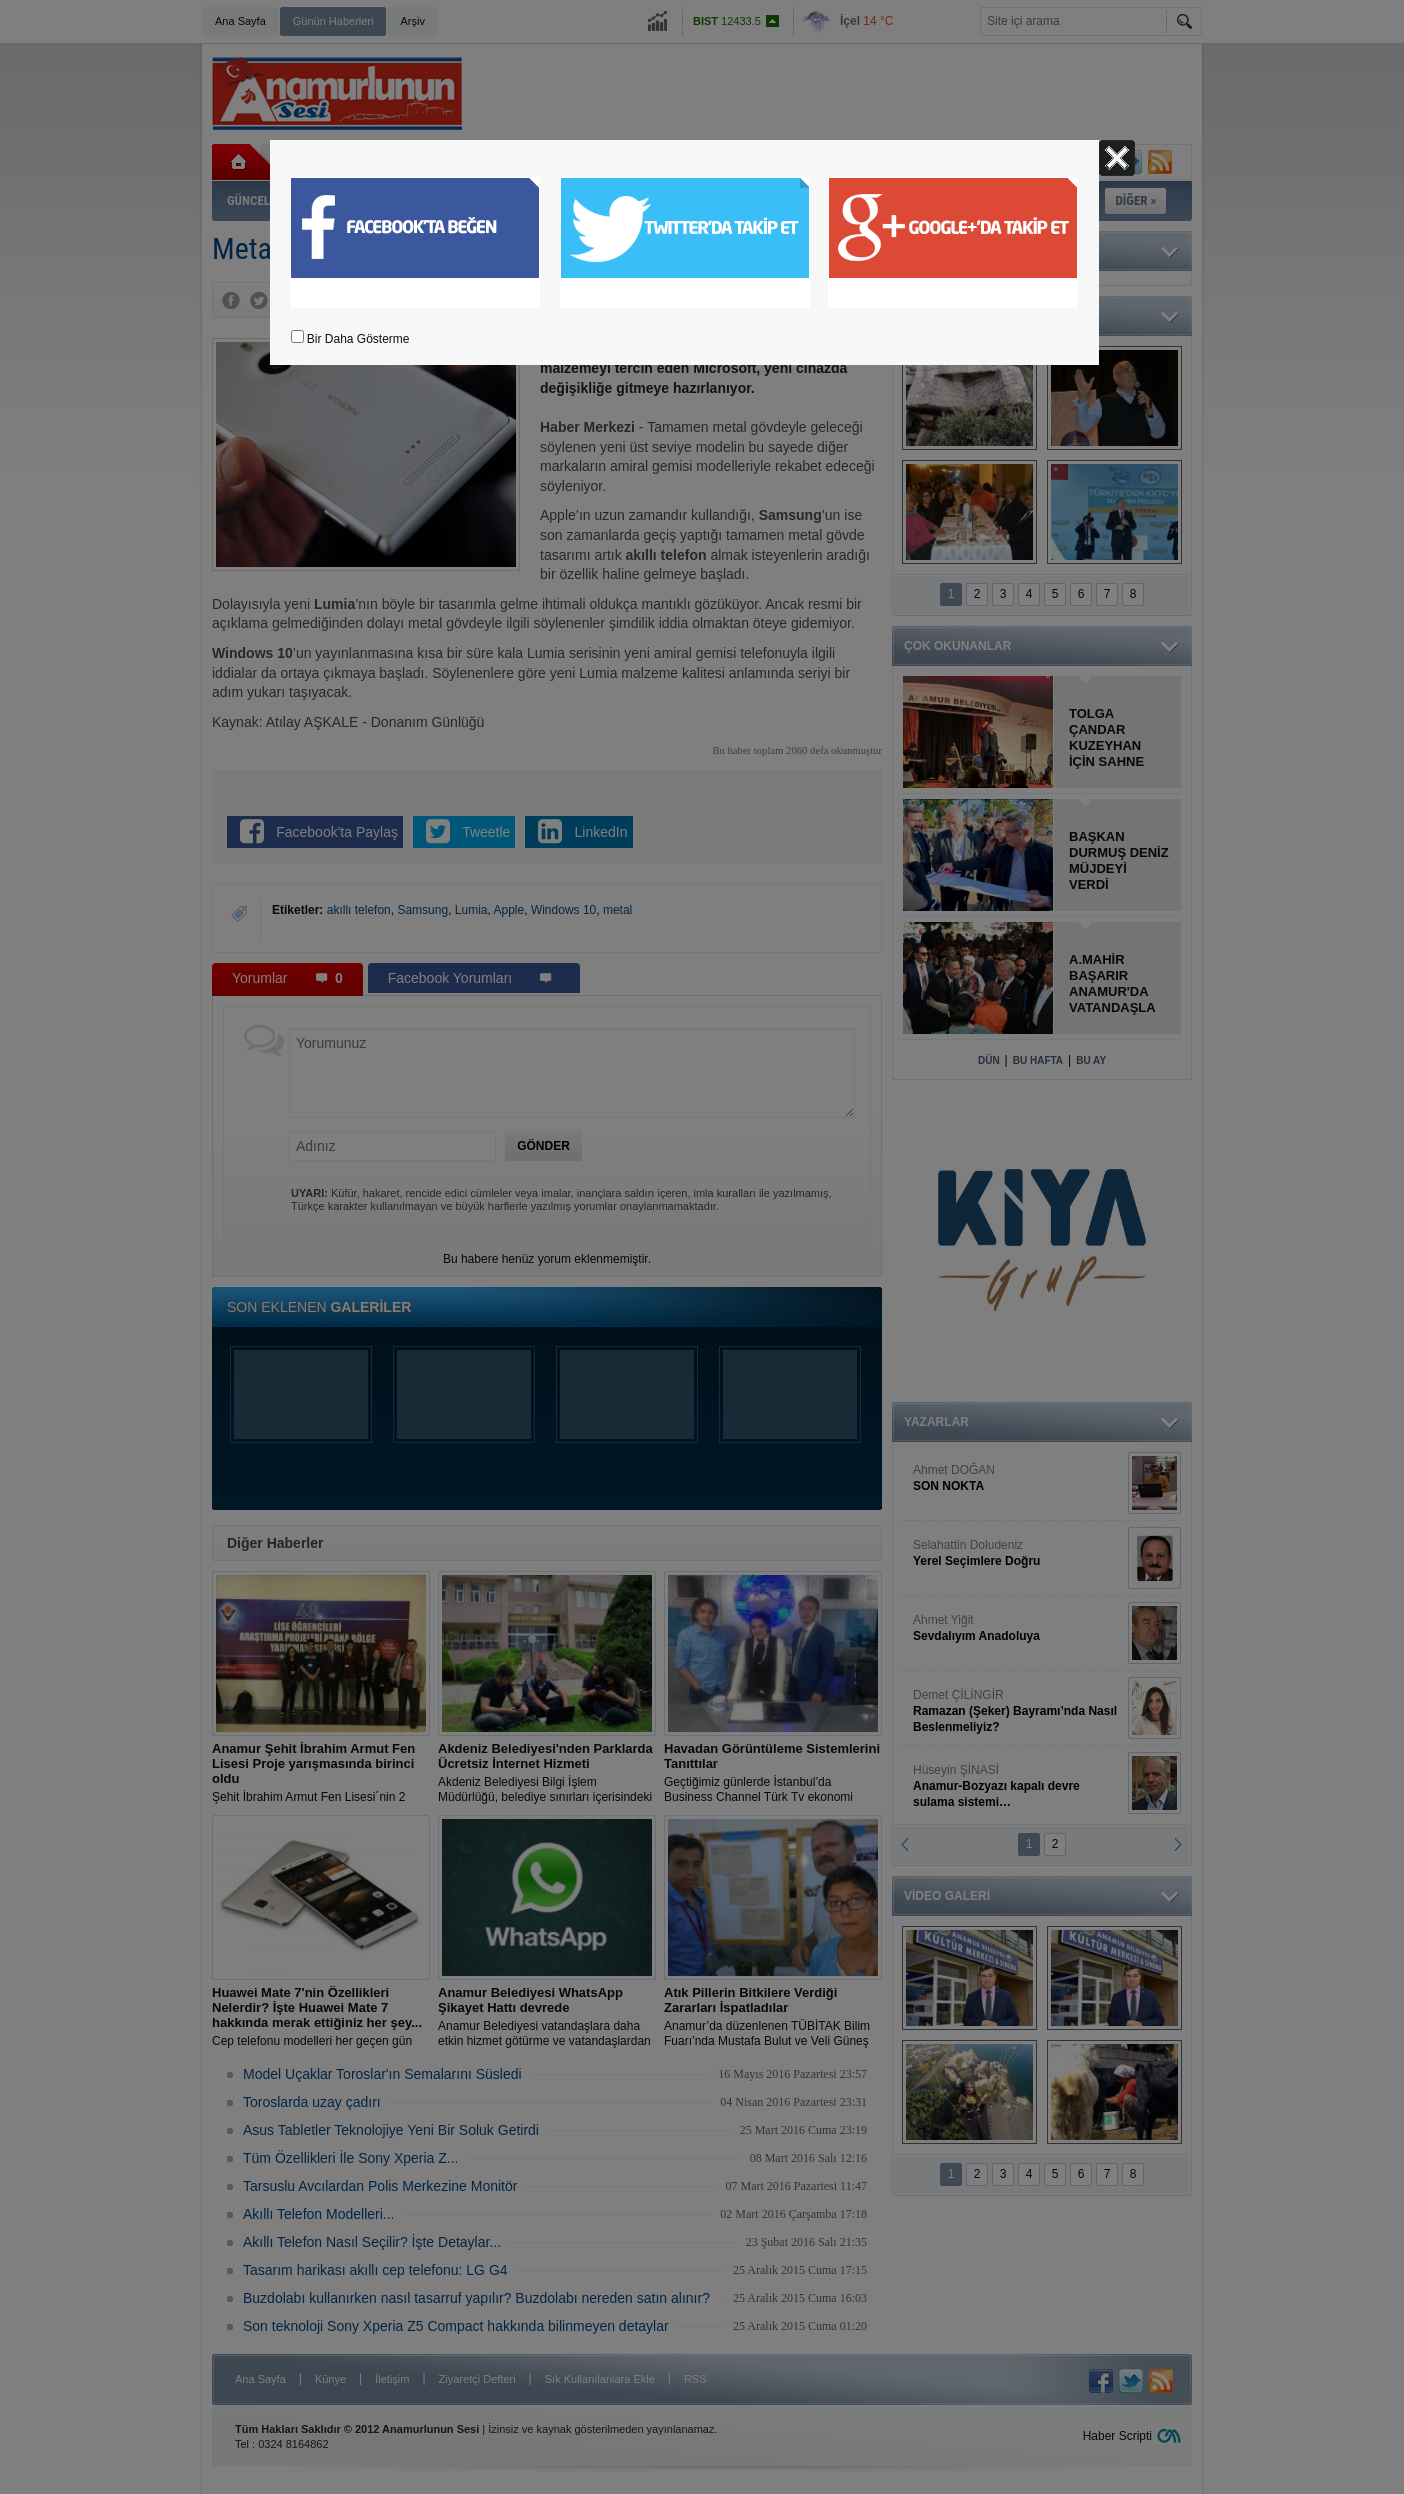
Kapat (1117, 158)
